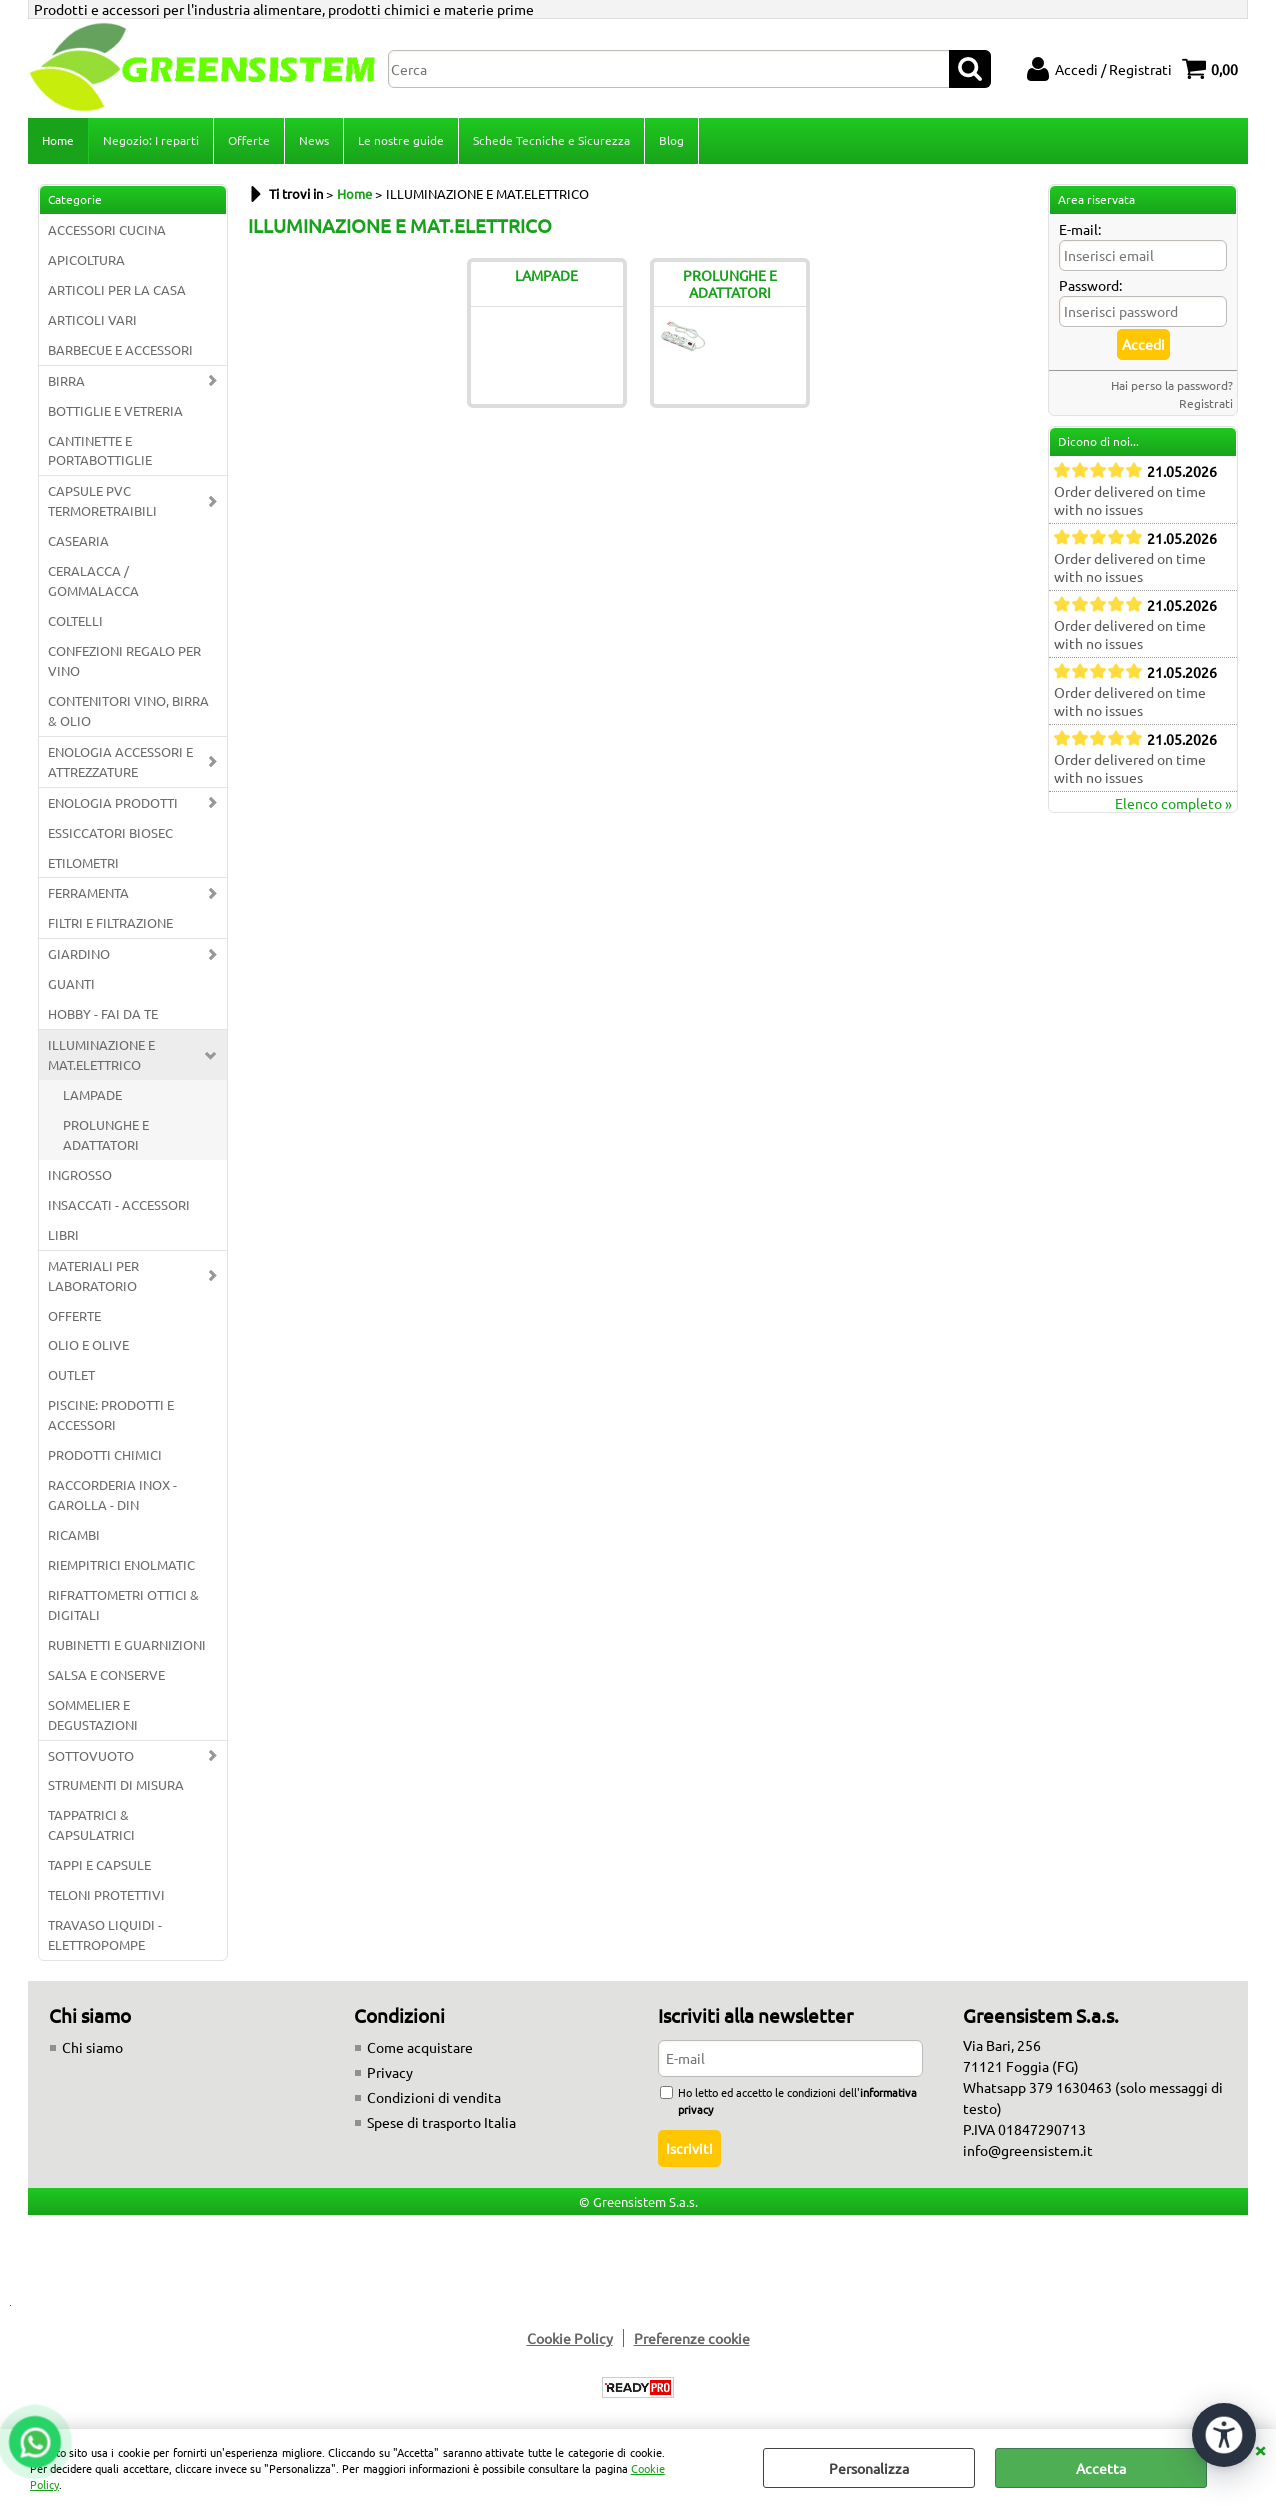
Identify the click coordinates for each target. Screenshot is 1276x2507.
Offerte (249, 140)
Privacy (390, 2072)
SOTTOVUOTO (91, 1755)
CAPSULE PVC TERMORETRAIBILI (102, 500)
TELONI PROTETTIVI (106, 1894)
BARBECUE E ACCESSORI (120, 349)
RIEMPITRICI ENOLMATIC (121, 1564)
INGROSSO (80, 1174)
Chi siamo (92, 2047)
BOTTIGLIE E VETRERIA (115, 410)
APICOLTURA (86, 259)
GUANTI (71, 983)
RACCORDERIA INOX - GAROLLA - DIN (112, 1494)
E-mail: (1080, 229)
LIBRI (63, 1234)
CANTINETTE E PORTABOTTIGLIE (100, 450)
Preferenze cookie (692, 2338)
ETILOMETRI (83, 862)
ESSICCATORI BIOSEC (110, 832)
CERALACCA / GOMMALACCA (93, 580)
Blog (671, 140)
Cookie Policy (570, 2338)
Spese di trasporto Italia (441, 2122)
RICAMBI (74, 1534)
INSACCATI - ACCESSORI (119, 1204)
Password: (1090, 285)
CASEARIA (78, 540)
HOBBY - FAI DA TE (103, 1013)
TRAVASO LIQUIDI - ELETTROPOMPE (105, 1934)
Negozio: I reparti (151, 140)
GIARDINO (79, 953)
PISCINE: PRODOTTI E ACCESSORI (111, 1414)
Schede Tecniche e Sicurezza (551, 140)
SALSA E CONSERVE (106, 1674)
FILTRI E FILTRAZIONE (110, 922)
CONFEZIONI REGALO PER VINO (124, 660)
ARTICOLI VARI (92, 319)
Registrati (1206, 403)
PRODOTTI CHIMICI (105, 1454)
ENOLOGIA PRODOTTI (113, 802)
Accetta (1101, 2468)
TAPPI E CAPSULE (99, 1864)
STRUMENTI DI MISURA (116, 1784)
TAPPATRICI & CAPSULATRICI (91, 1824)
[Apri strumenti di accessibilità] (1224, 2435)
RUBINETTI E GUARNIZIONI (127, 1644)
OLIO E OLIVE (88, 1344)
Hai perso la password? (1172, 385)
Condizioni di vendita (434, 2097)
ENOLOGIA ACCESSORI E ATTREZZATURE (120, 761)
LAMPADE (92, 1094)
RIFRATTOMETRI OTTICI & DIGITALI (123, 1604)
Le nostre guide (401, 140)
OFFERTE (74, 1315)
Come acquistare (420, 2047)
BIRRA (66, 380)
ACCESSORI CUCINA (107, 229)
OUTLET (71, 1374)
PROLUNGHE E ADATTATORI (106, 1134)
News (314, 140)
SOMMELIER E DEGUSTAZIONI (93, 1714)
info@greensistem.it (1028, 2150)
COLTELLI (75, 620)
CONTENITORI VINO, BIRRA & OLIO (128, 710)
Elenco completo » (1173, 803)
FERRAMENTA (88, 892)
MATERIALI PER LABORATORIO (93, 1275)
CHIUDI (1260, 2449)
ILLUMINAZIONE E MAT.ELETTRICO (101, 1054)
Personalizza (869, 2468)
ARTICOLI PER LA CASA (117, 289)
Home (58, 140)
